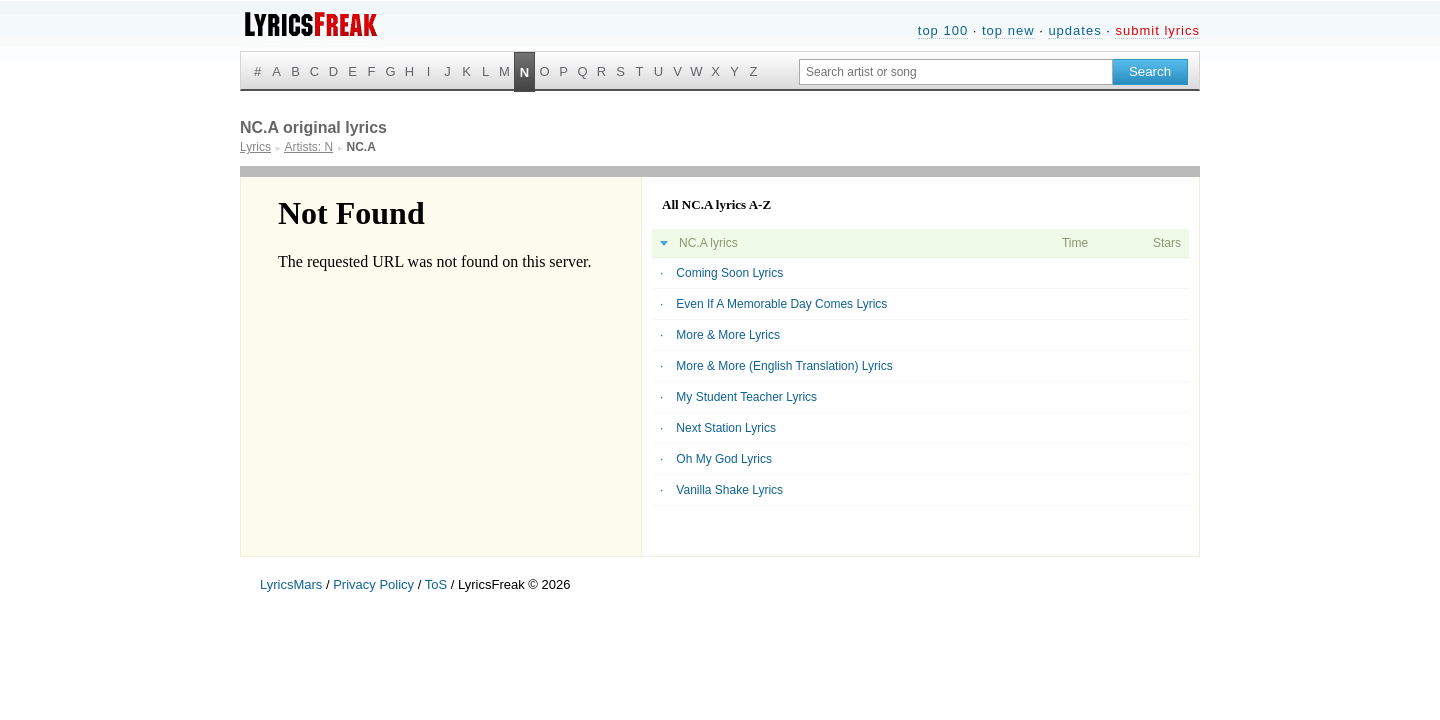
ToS (436, 584)
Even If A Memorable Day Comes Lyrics (781, 304)
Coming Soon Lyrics (729, 273)
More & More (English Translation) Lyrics (784, 366)
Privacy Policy (373, 584)
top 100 (943, 30)
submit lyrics (1157, 30)
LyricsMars (291, 584)
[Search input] (956, 72)
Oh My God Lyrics (724, 459)
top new (1008, 30)
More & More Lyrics (728, 335)
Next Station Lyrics (726, 428)
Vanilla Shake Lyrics (729, 490)
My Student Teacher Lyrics (746, 397)
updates (1074, 30)
